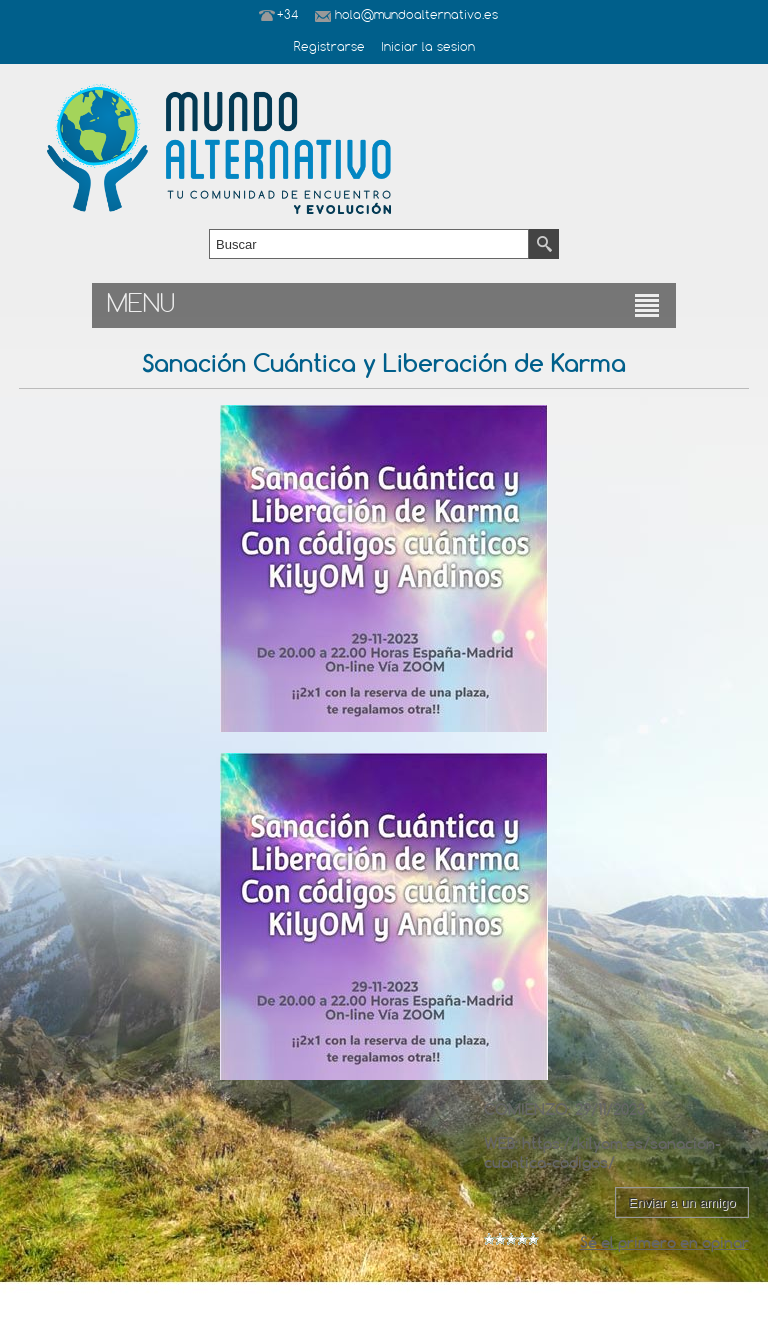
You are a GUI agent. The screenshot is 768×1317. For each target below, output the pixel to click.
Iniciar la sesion (428, 48)
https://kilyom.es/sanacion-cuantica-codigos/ (602, 1153)
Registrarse (329, 48)
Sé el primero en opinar (664, 1242)
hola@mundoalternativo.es (416, 16)
